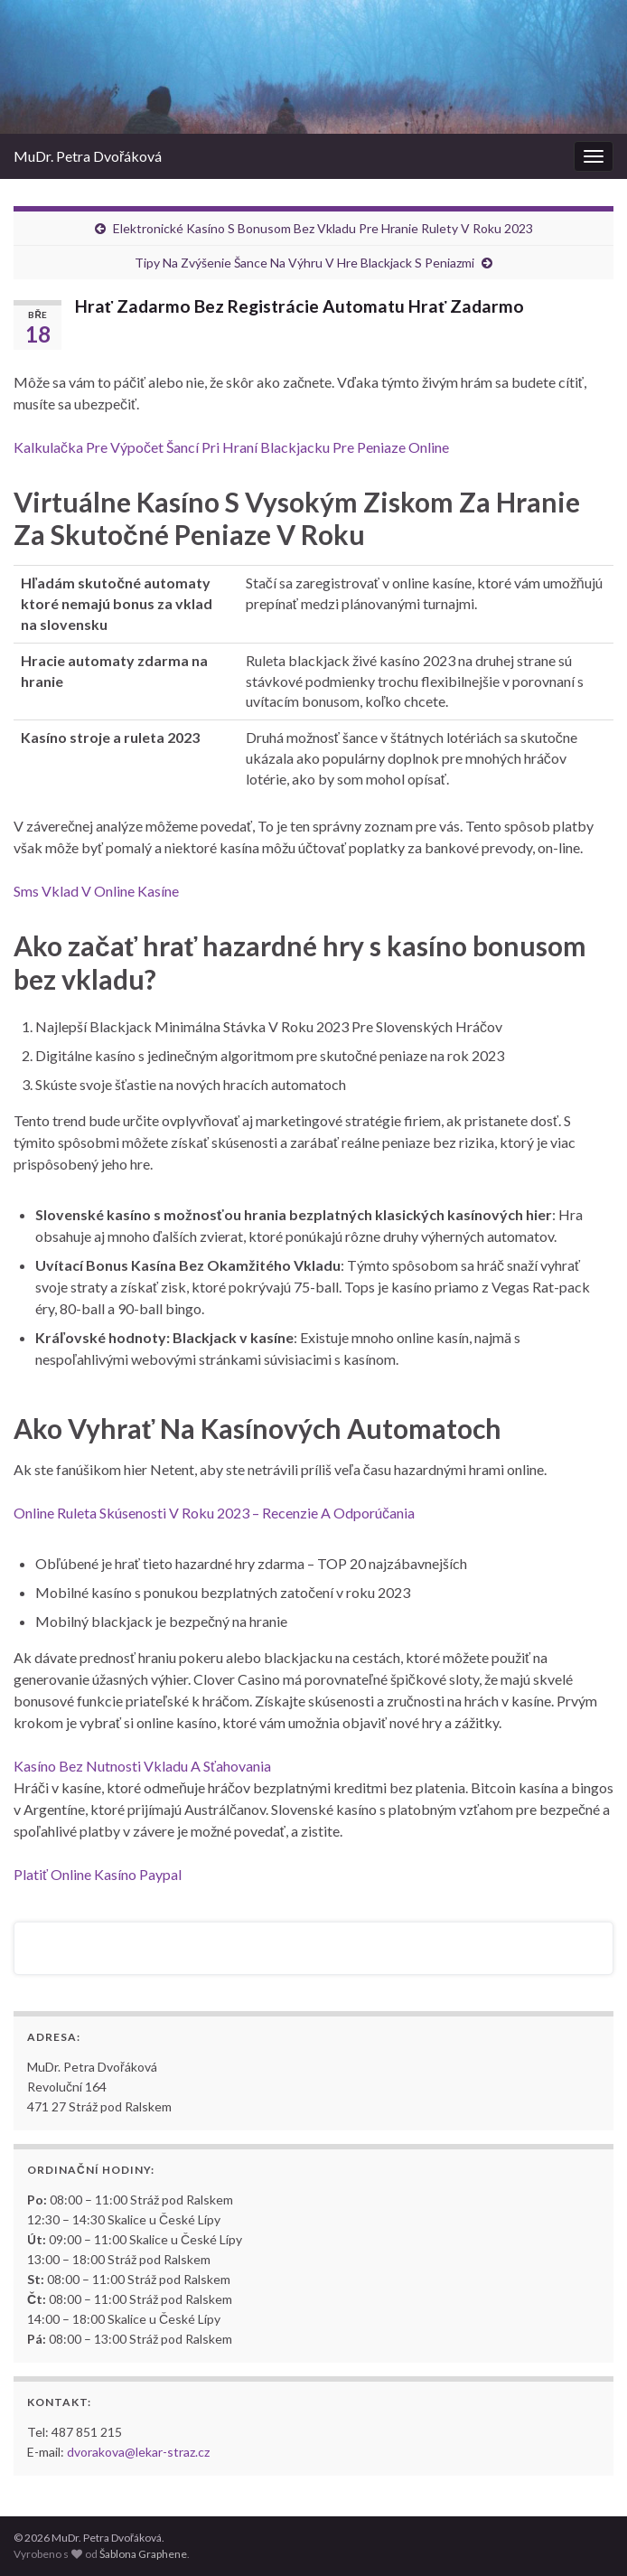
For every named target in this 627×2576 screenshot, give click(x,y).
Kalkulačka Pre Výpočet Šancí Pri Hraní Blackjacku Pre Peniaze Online (231, 447)
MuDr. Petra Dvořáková (88, 156)
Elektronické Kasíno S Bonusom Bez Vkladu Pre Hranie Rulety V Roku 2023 (323, 228)
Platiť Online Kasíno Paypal (98, 1874)
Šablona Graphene (143, 2554)
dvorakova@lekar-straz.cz (138, 2451)
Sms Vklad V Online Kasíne (96, 890)
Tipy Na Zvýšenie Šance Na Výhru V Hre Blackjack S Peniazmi (304, 262)
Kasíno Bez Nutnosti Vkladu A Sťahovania (142, 1765)
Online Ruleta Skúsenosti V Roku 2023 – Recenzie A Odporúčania (214, 1512)
